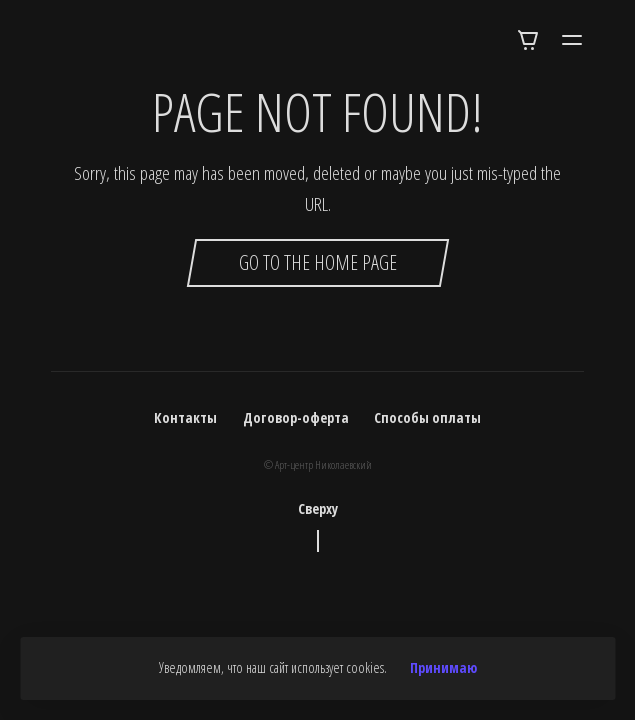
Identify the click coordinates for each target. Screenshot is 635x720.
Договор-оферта (296, 417)
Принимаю (443, 668)
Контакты (185, 417)
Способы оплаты (427, 417)
